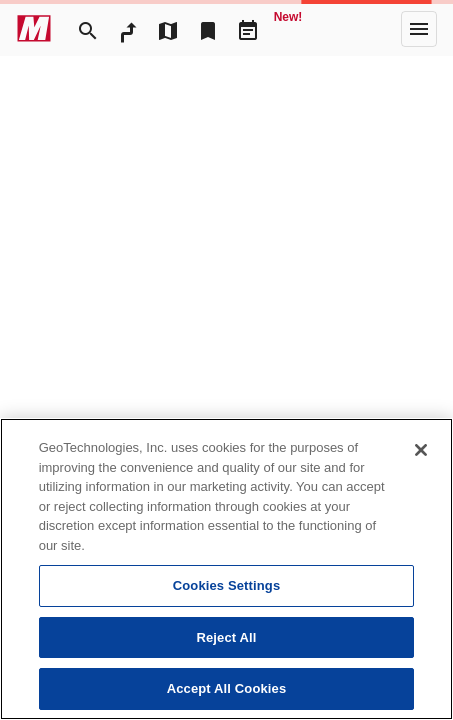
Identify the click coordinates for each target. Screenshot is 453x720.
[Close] (421, 450)
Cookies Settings (227, 585)
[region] (226, 569)
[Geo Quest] (288, 29)
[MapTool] (168, 29)
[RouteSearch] (128, 29)
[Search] (88, 29)
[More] (419, 29)
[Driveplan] (248, 29)
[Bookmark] (208, 29)
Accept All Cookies (227, 688)
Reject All (226, 637)
